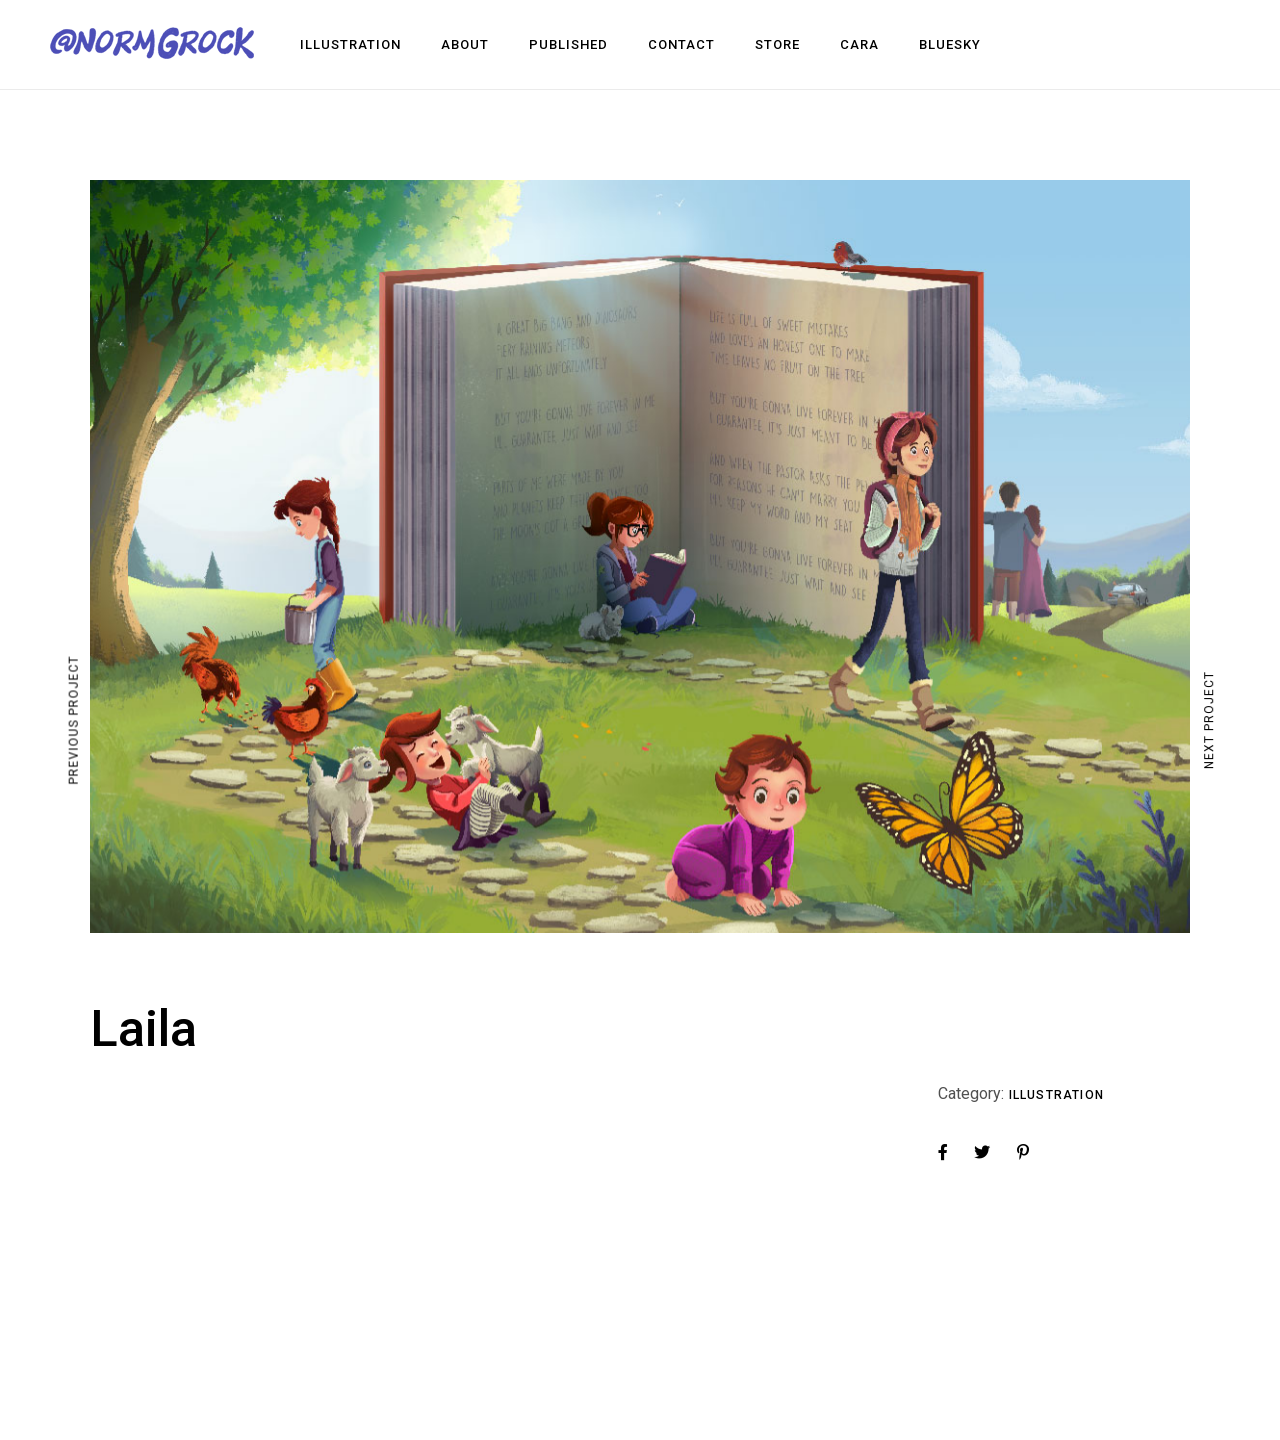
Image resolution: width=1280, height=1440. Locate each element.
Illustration (1056, 1095)
